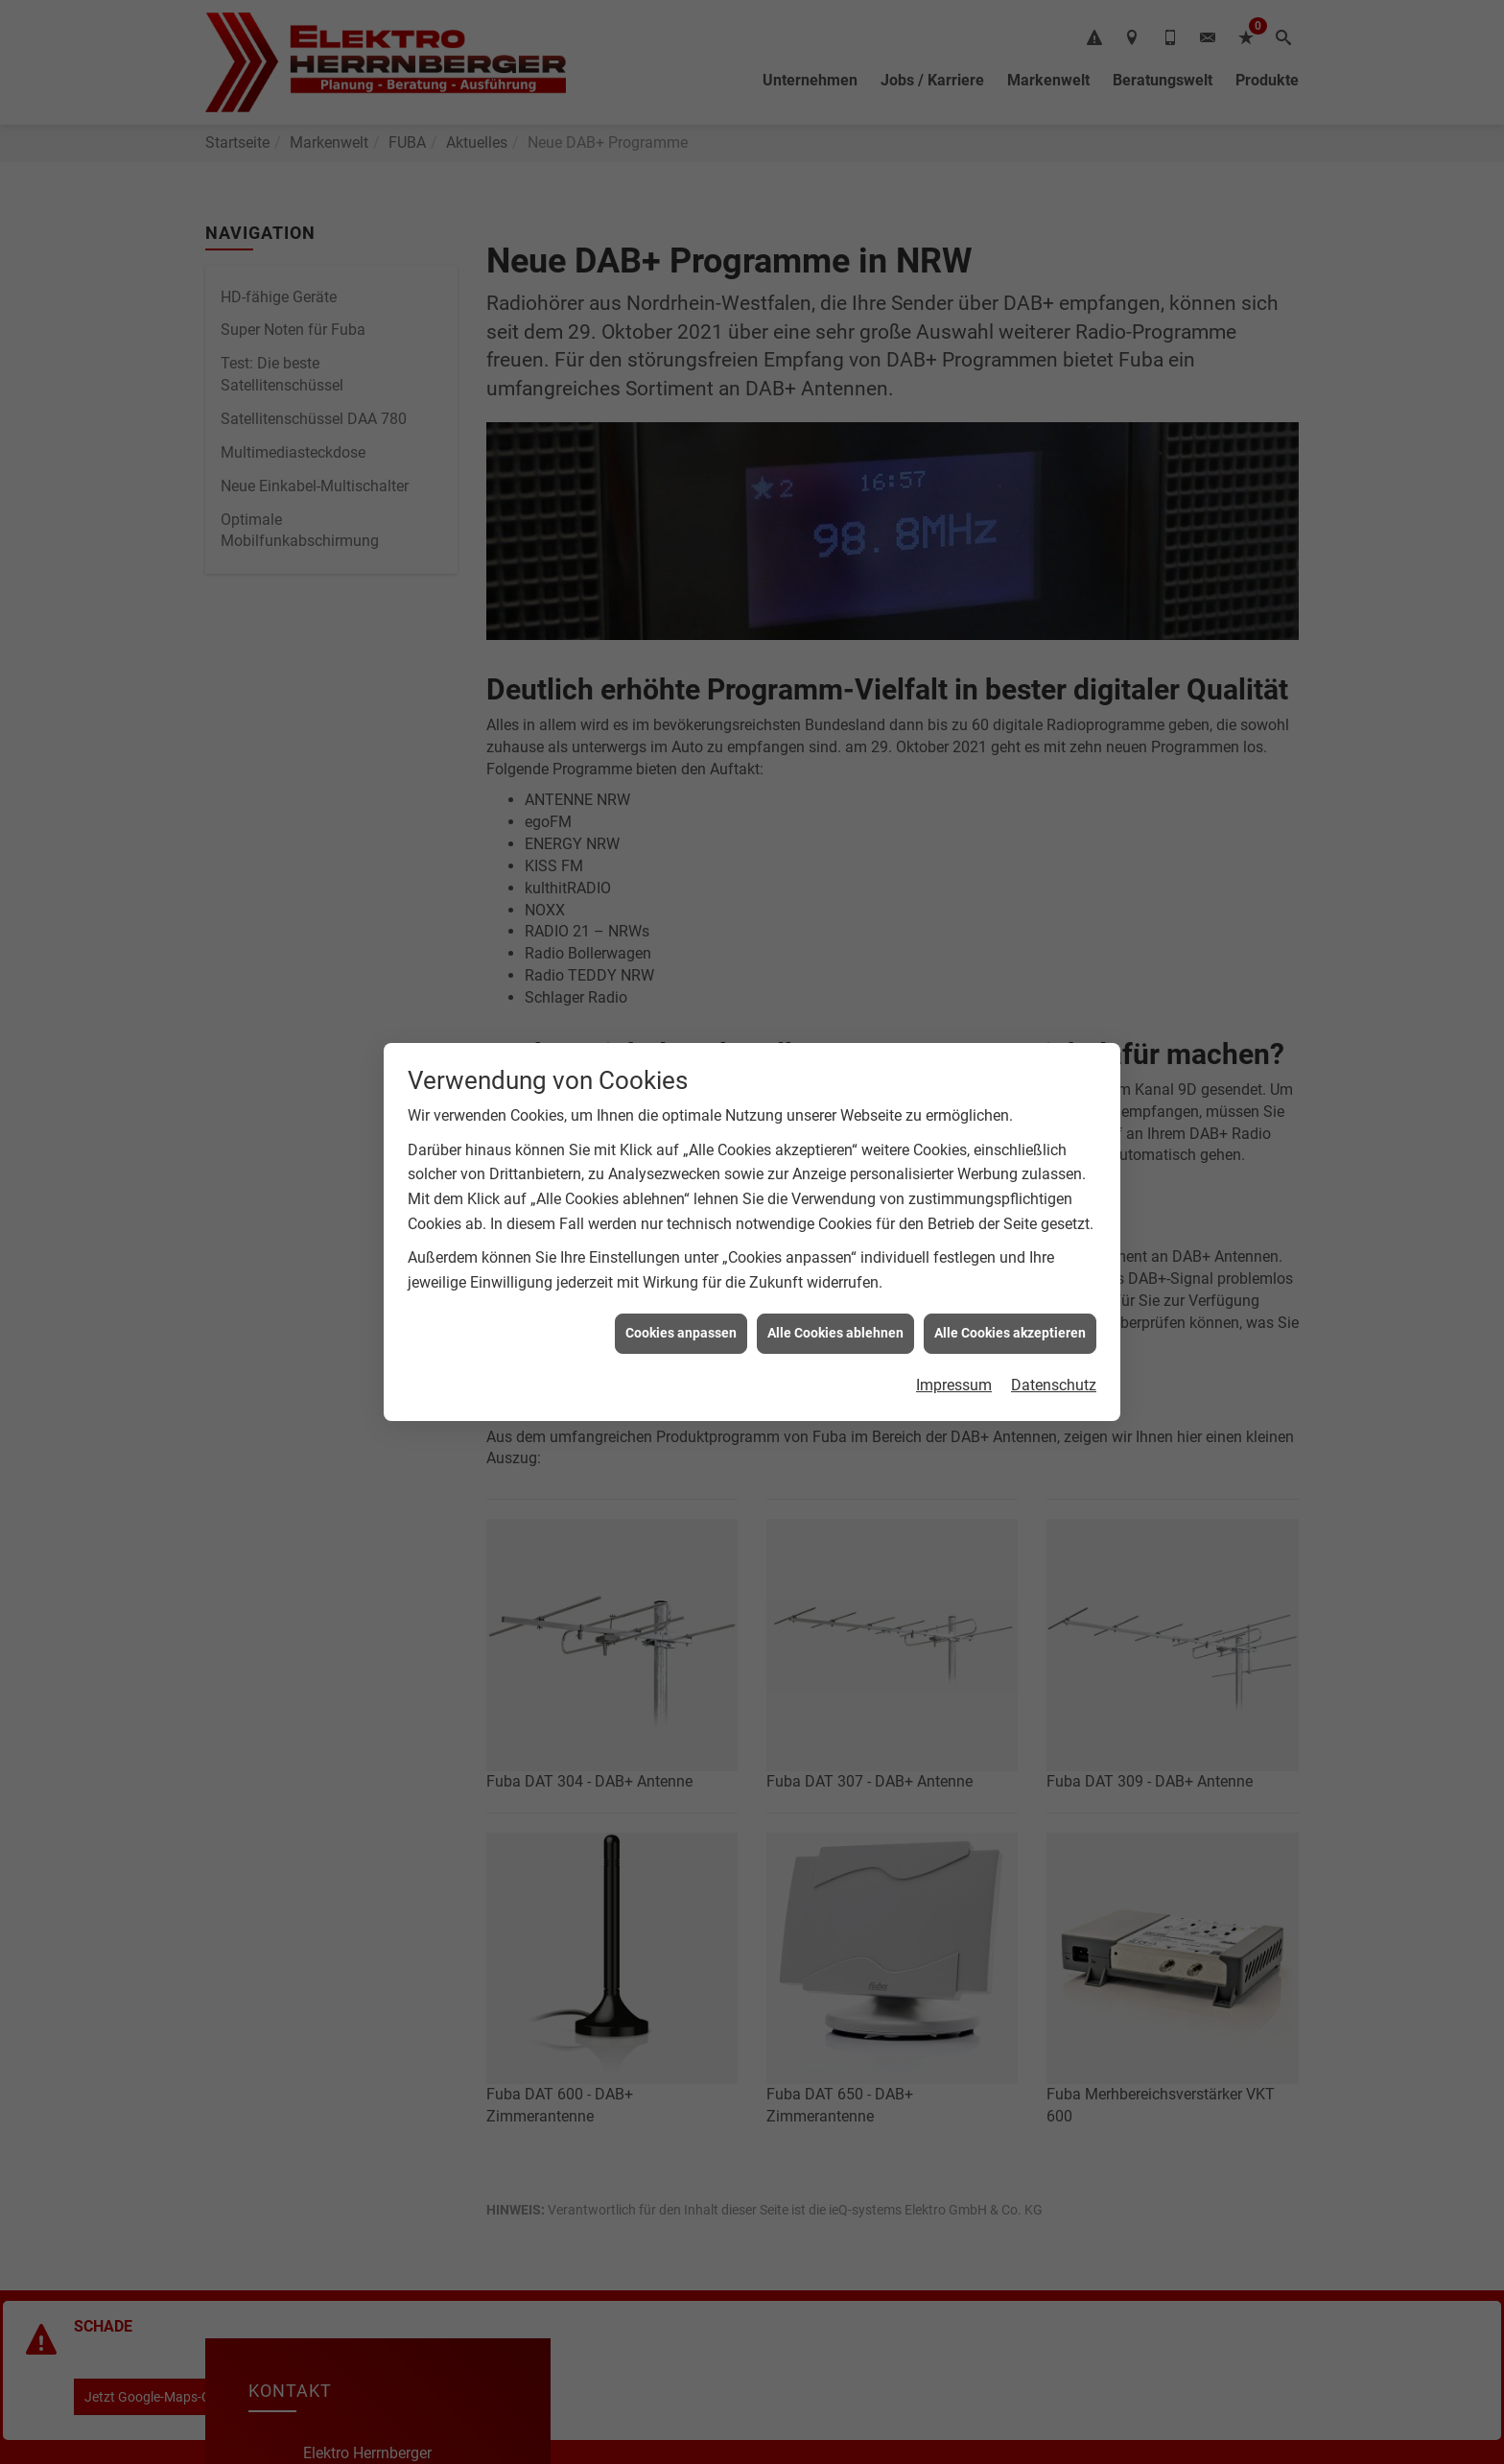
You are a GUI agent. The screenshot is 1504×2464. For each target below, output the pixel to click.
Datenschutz (1053, 1385)
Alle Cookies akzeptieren (1010, 1332)
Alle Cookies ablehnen (835, 1332)
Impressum (954, 1385)
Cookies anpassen (681, 1332)
